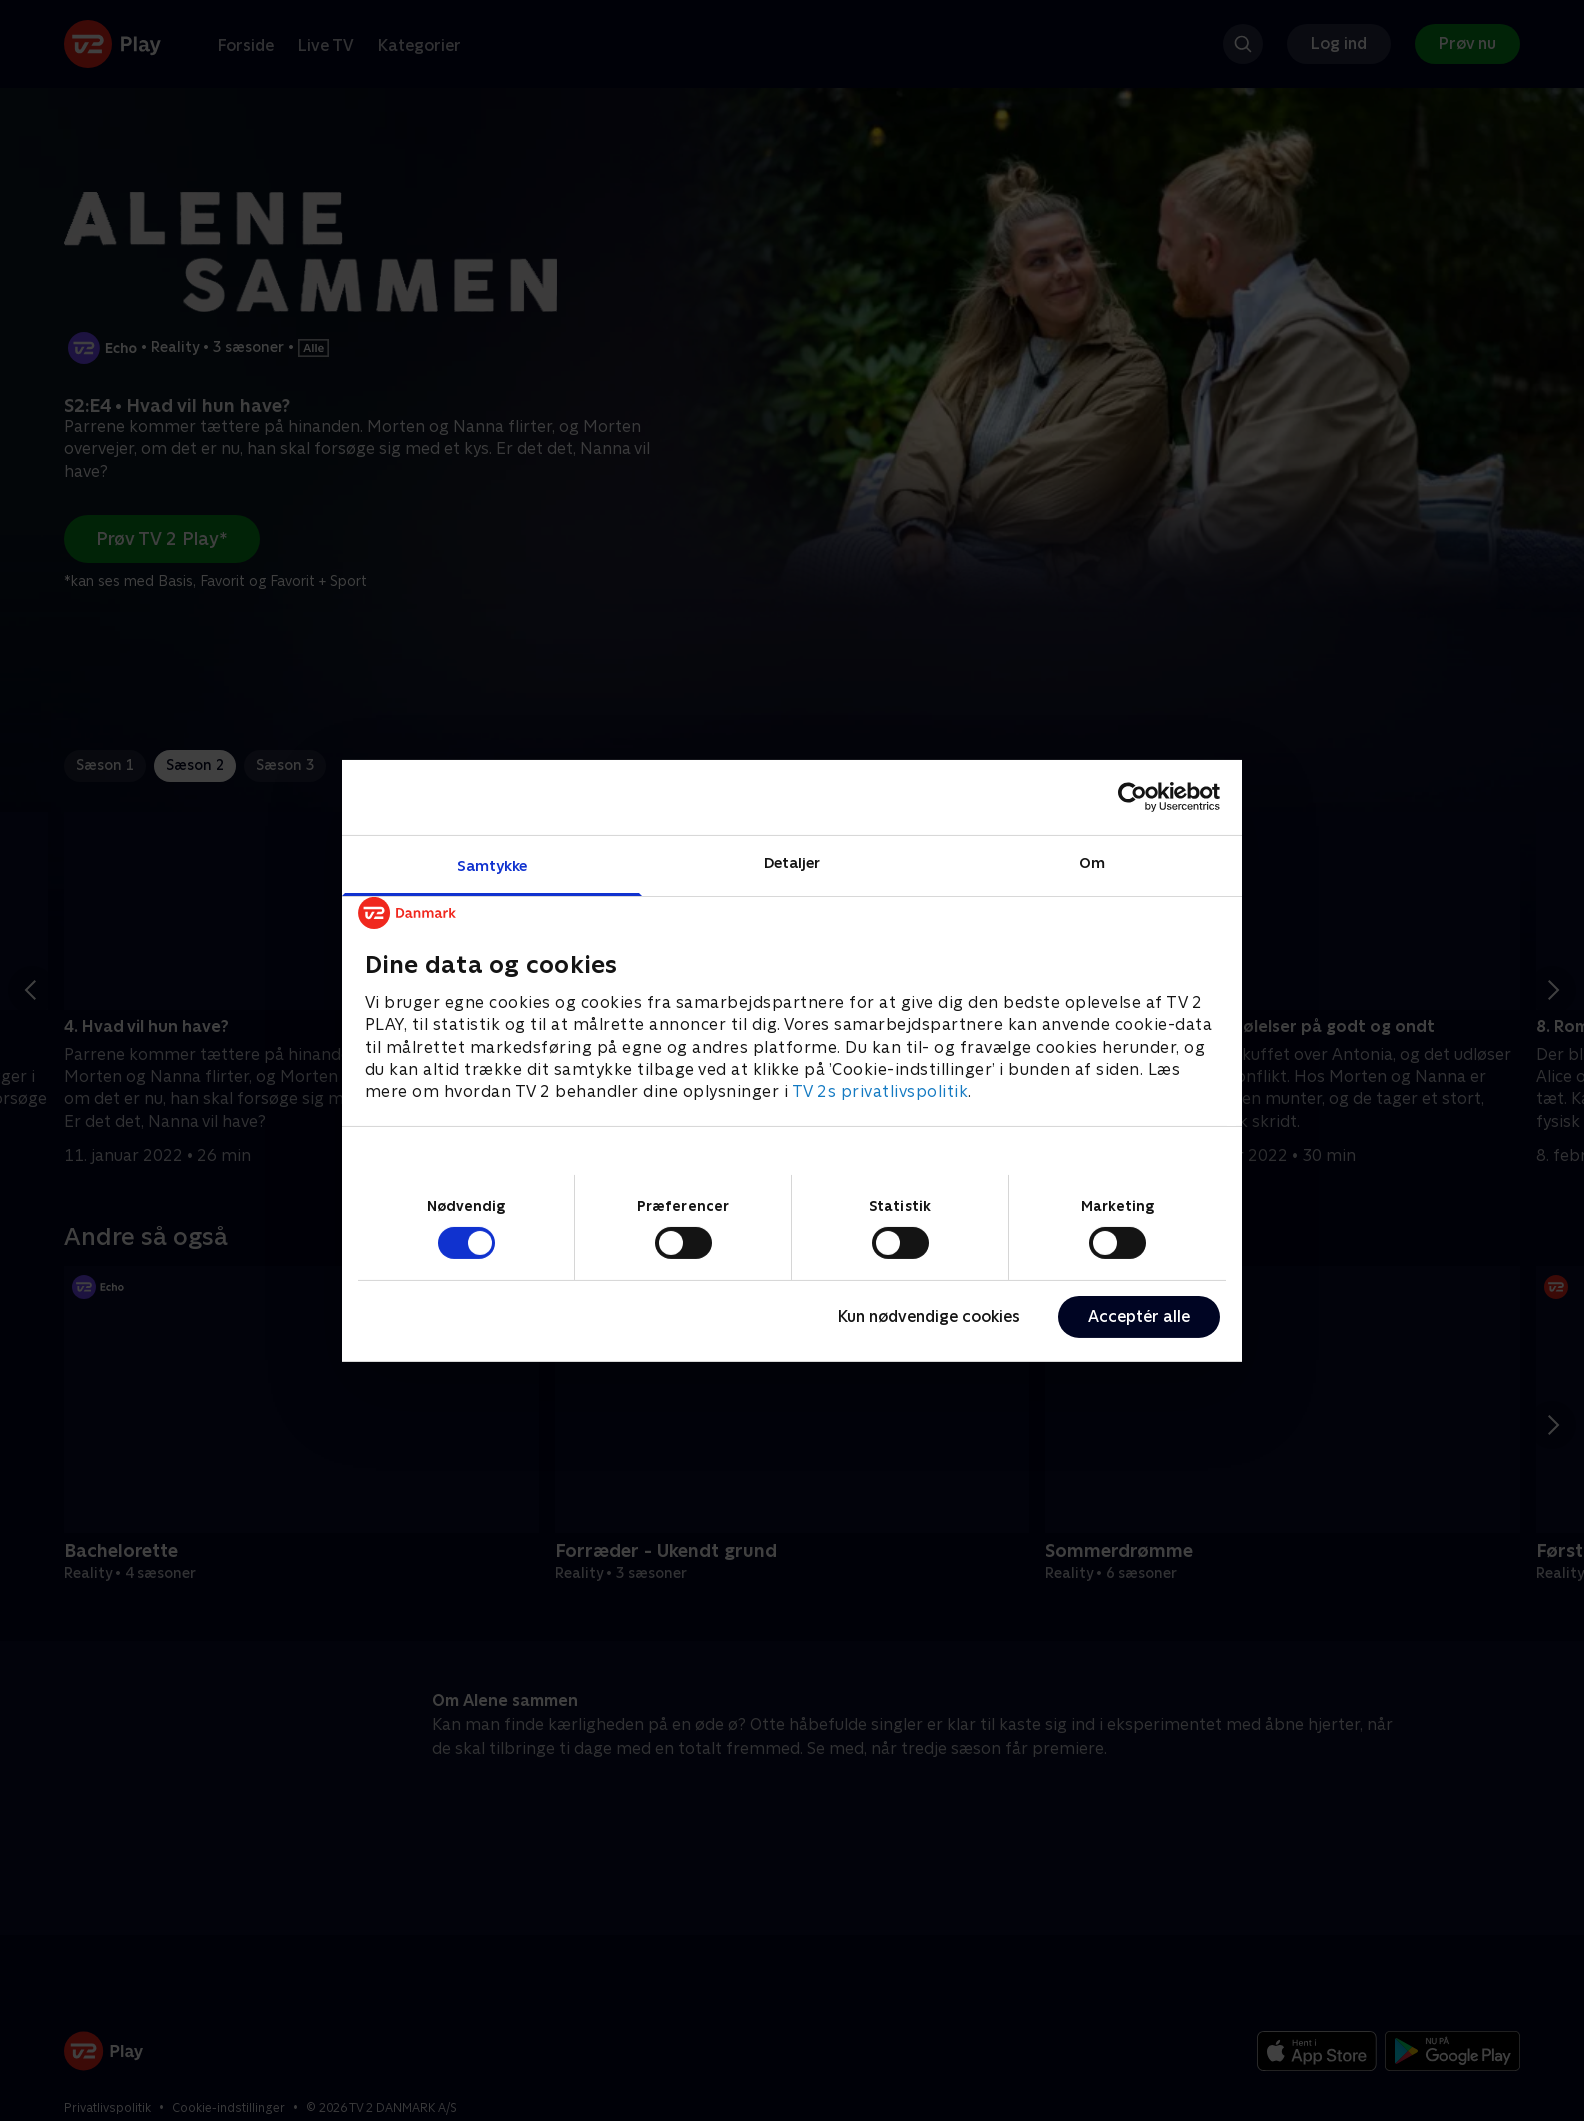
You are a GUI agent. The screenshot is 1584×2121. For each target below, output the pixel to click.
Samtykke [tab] (492, 864)
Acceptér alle (1139, 1316)
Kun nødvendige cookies (929, 1316)
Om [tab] (1092, 861)
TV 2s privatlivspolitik (880, 1091)
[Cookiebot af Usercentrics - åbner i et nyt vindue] (1132, 797)
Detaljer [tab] (792, 861)
